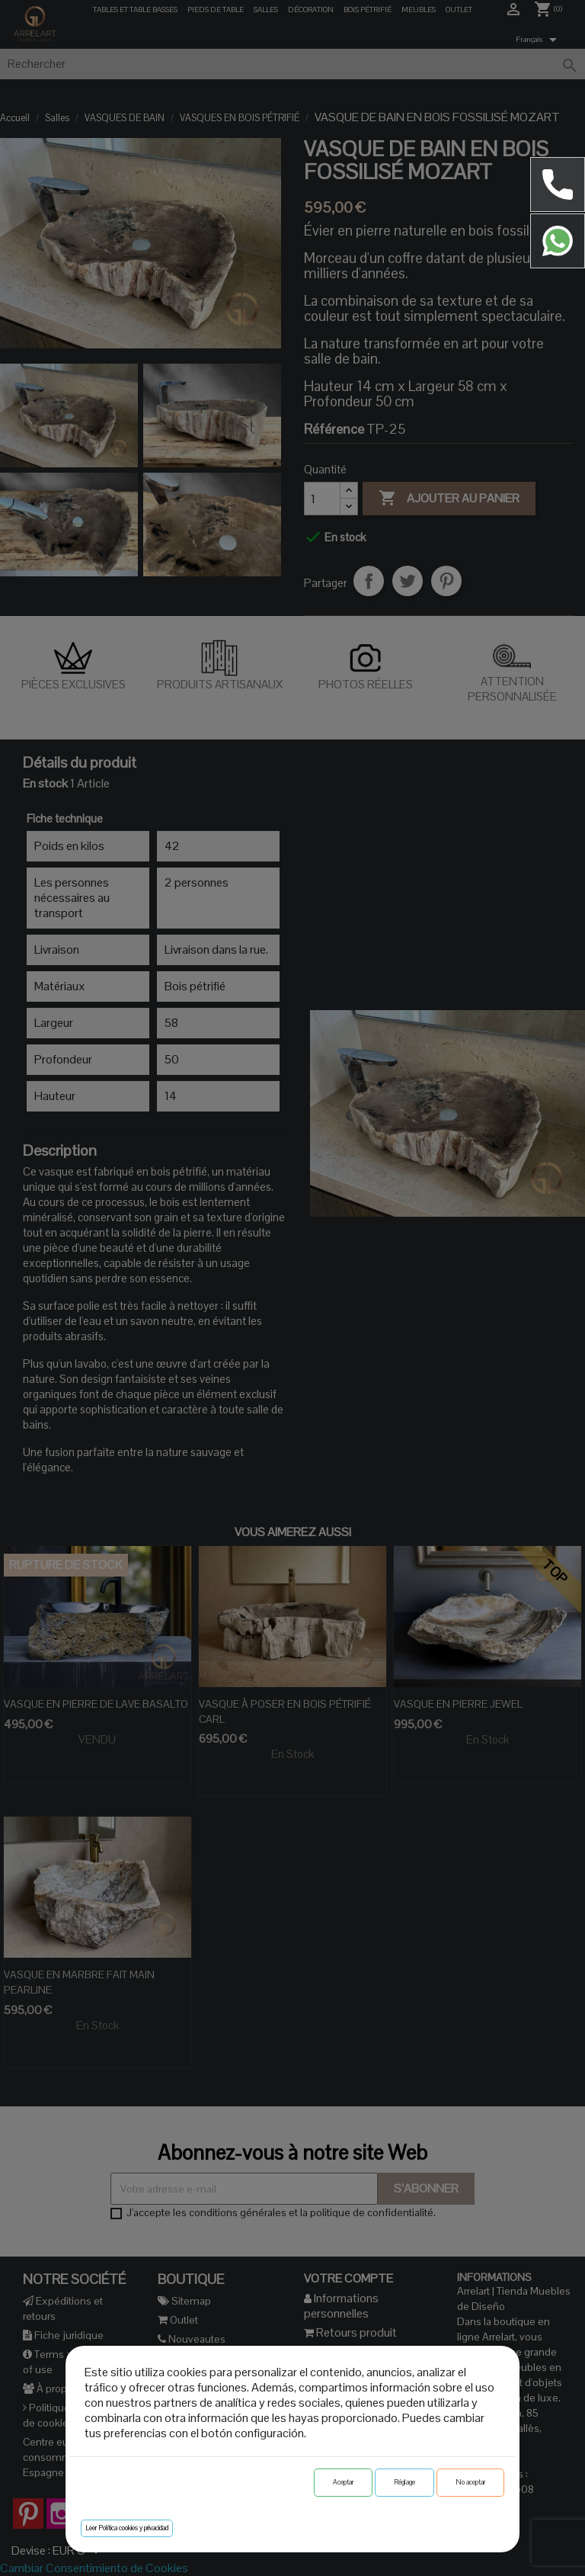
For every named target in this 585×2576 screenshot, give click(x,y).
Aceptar (343, 2482)
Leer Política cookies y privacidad (126, 2528)
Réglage (404, 2482)
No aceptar (470, 2482)
